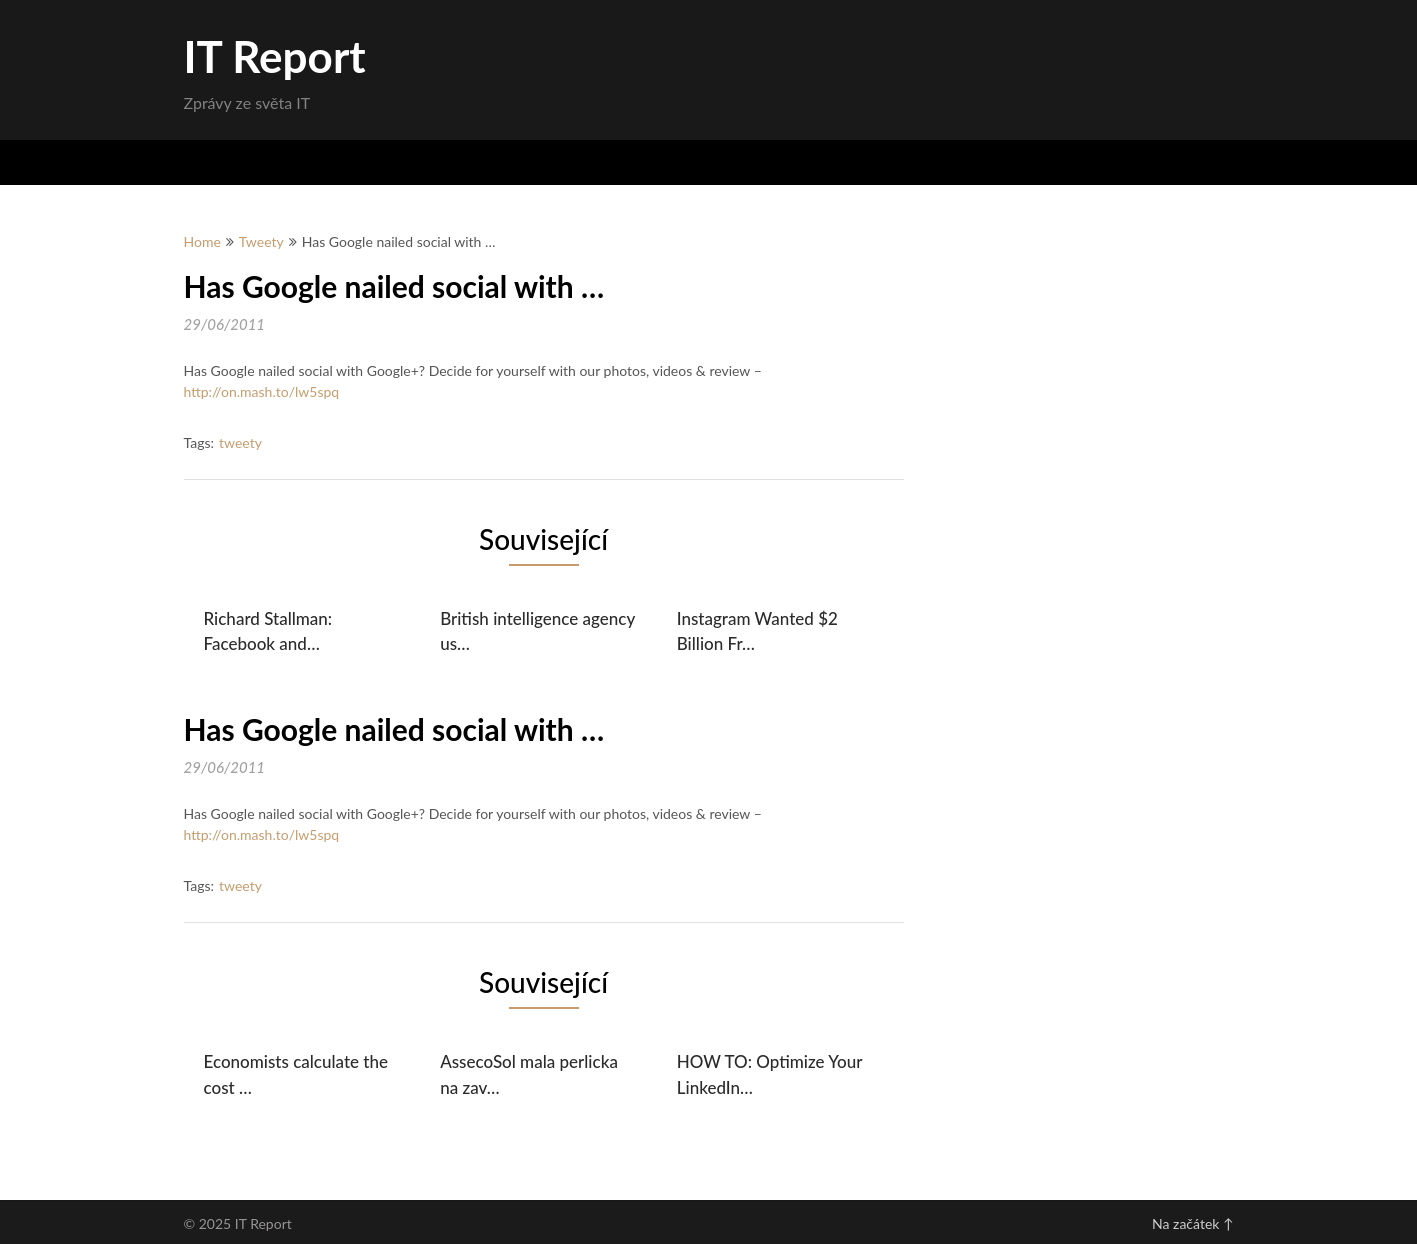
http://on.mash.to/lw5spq (262, 391)
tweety (240, 442)
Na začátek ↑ (1192, 1223)
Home (202, 241)
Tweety (261, 241)
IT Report (275, 56)
